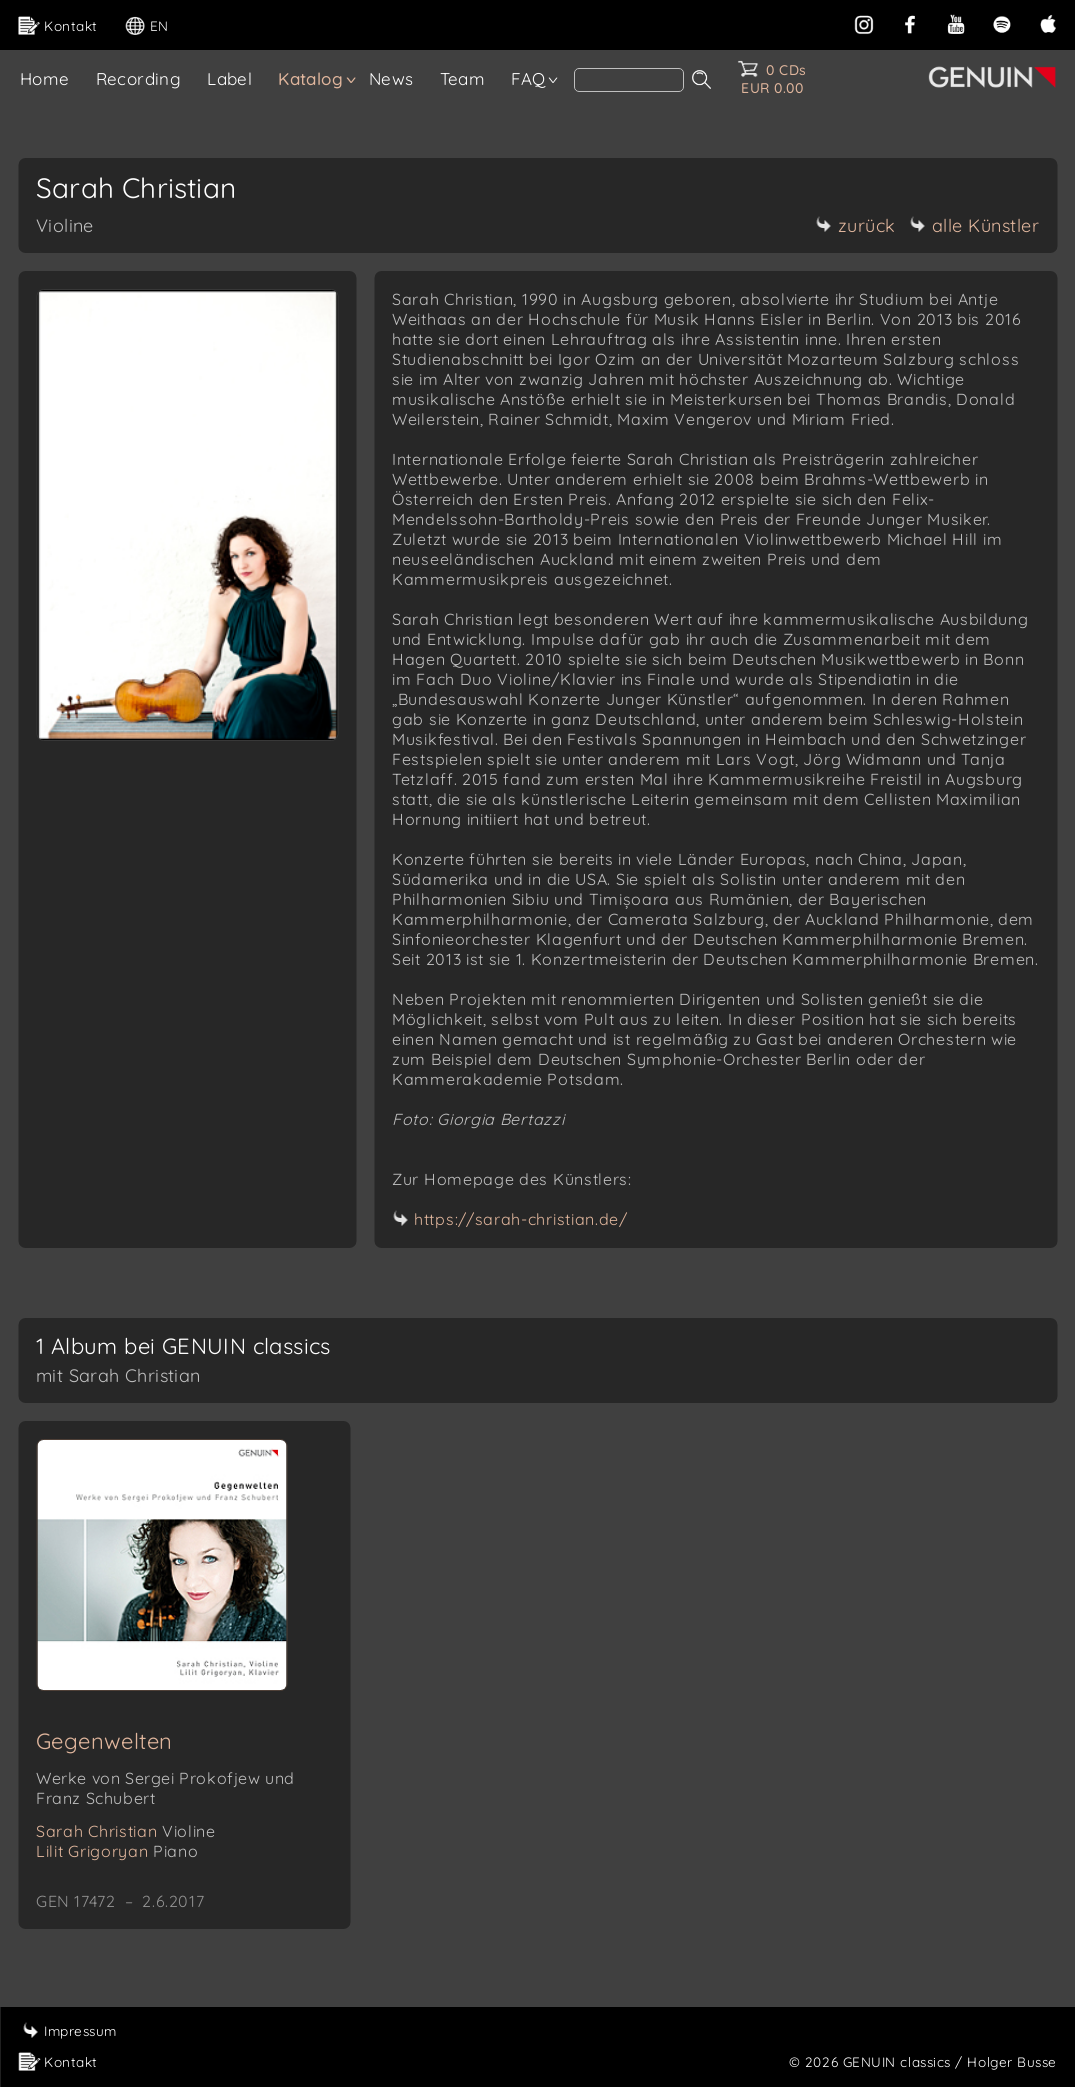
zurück (856, 225)
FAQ (528, 78)
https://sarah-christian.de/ (521, 1219)
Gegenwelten (104, 1741)
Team (463, 78)
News (391, 78)
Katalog (310, 78)
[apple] (1048, 22)
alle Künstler (975, 225)
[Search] (629, 80)
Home (45, 78)
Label (229, 78)
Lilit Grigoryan (117, 1851)
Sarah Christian (125, 1831)
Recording (139, 78)
